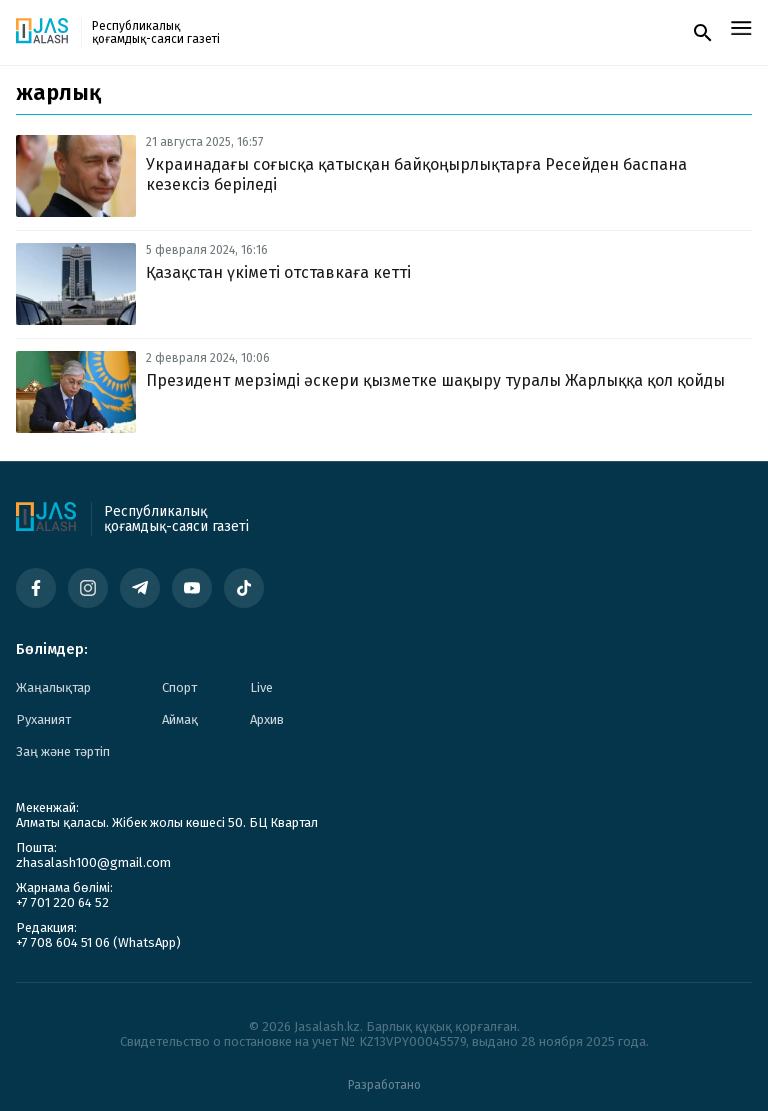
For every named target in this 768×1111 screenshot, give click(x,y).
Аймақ (180, 719)
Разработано (384, 1085)
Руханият (43, 719)
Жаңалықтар (53, 687)
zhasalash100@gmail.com (93, 862)
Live (261, 687)
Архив (267, 719)
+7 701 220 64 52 (62, 902)
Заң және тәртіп (63, 751)
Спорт (179, 687)
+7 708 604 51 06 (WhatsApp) (98, 942)
